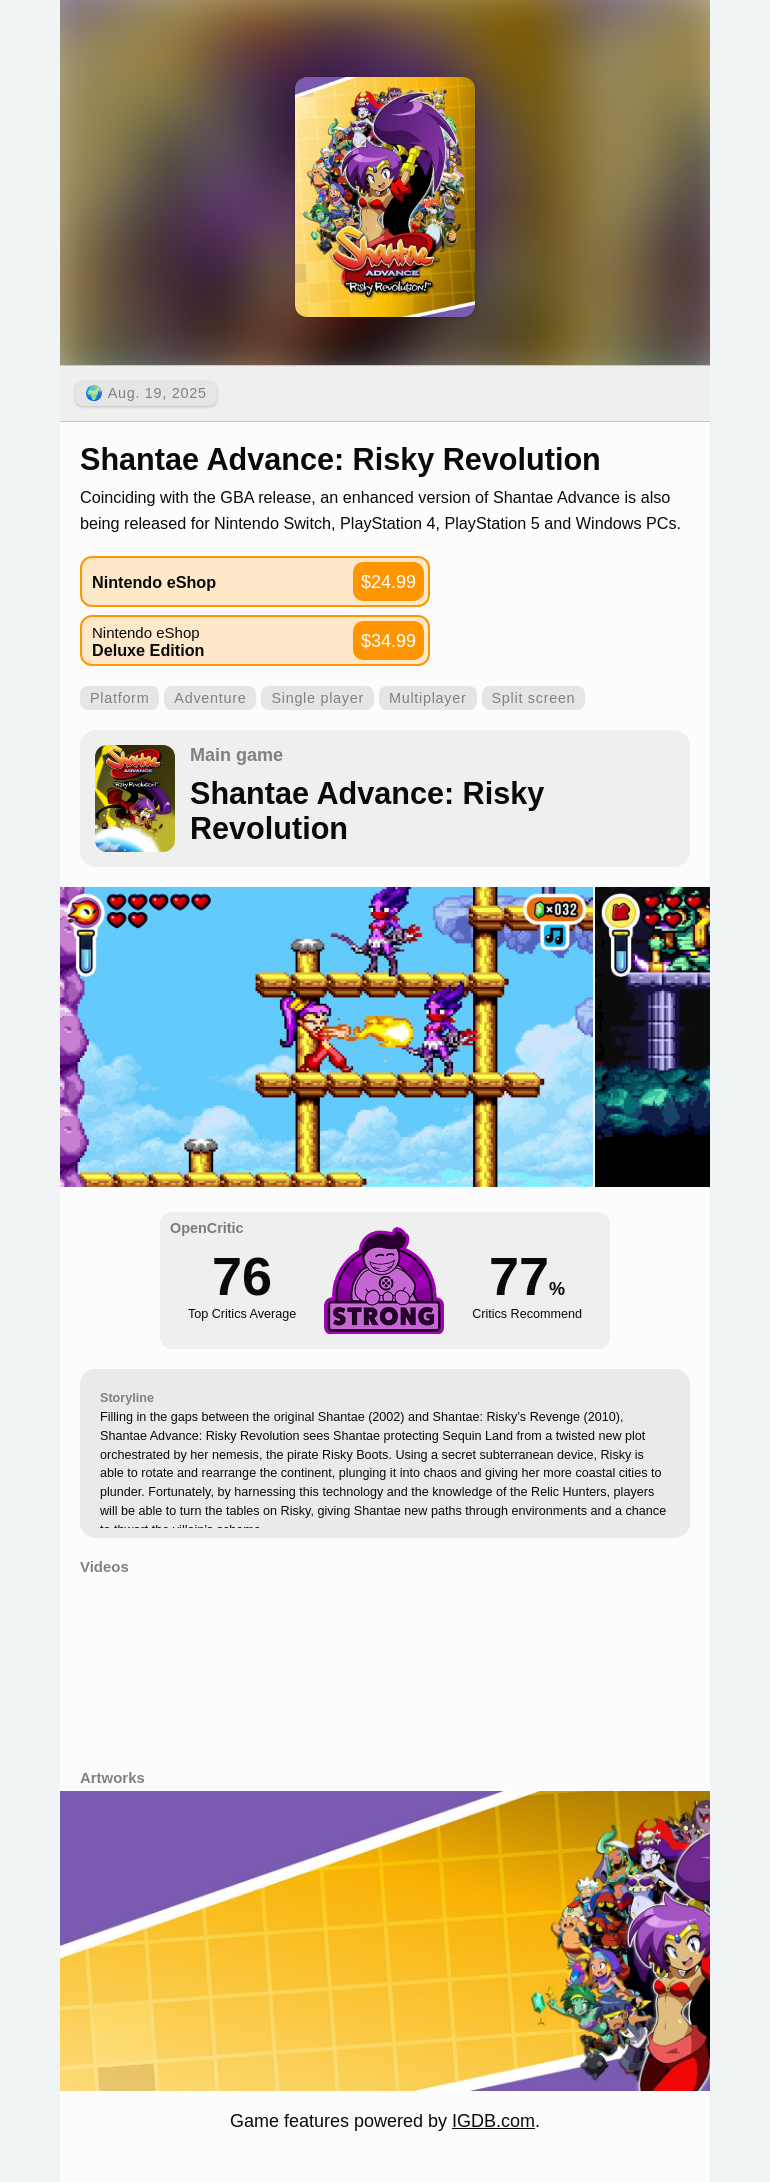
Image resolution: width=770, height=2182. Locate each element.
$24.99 (388, 582)
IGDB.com (493, 2121)
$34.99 (388, 641)
